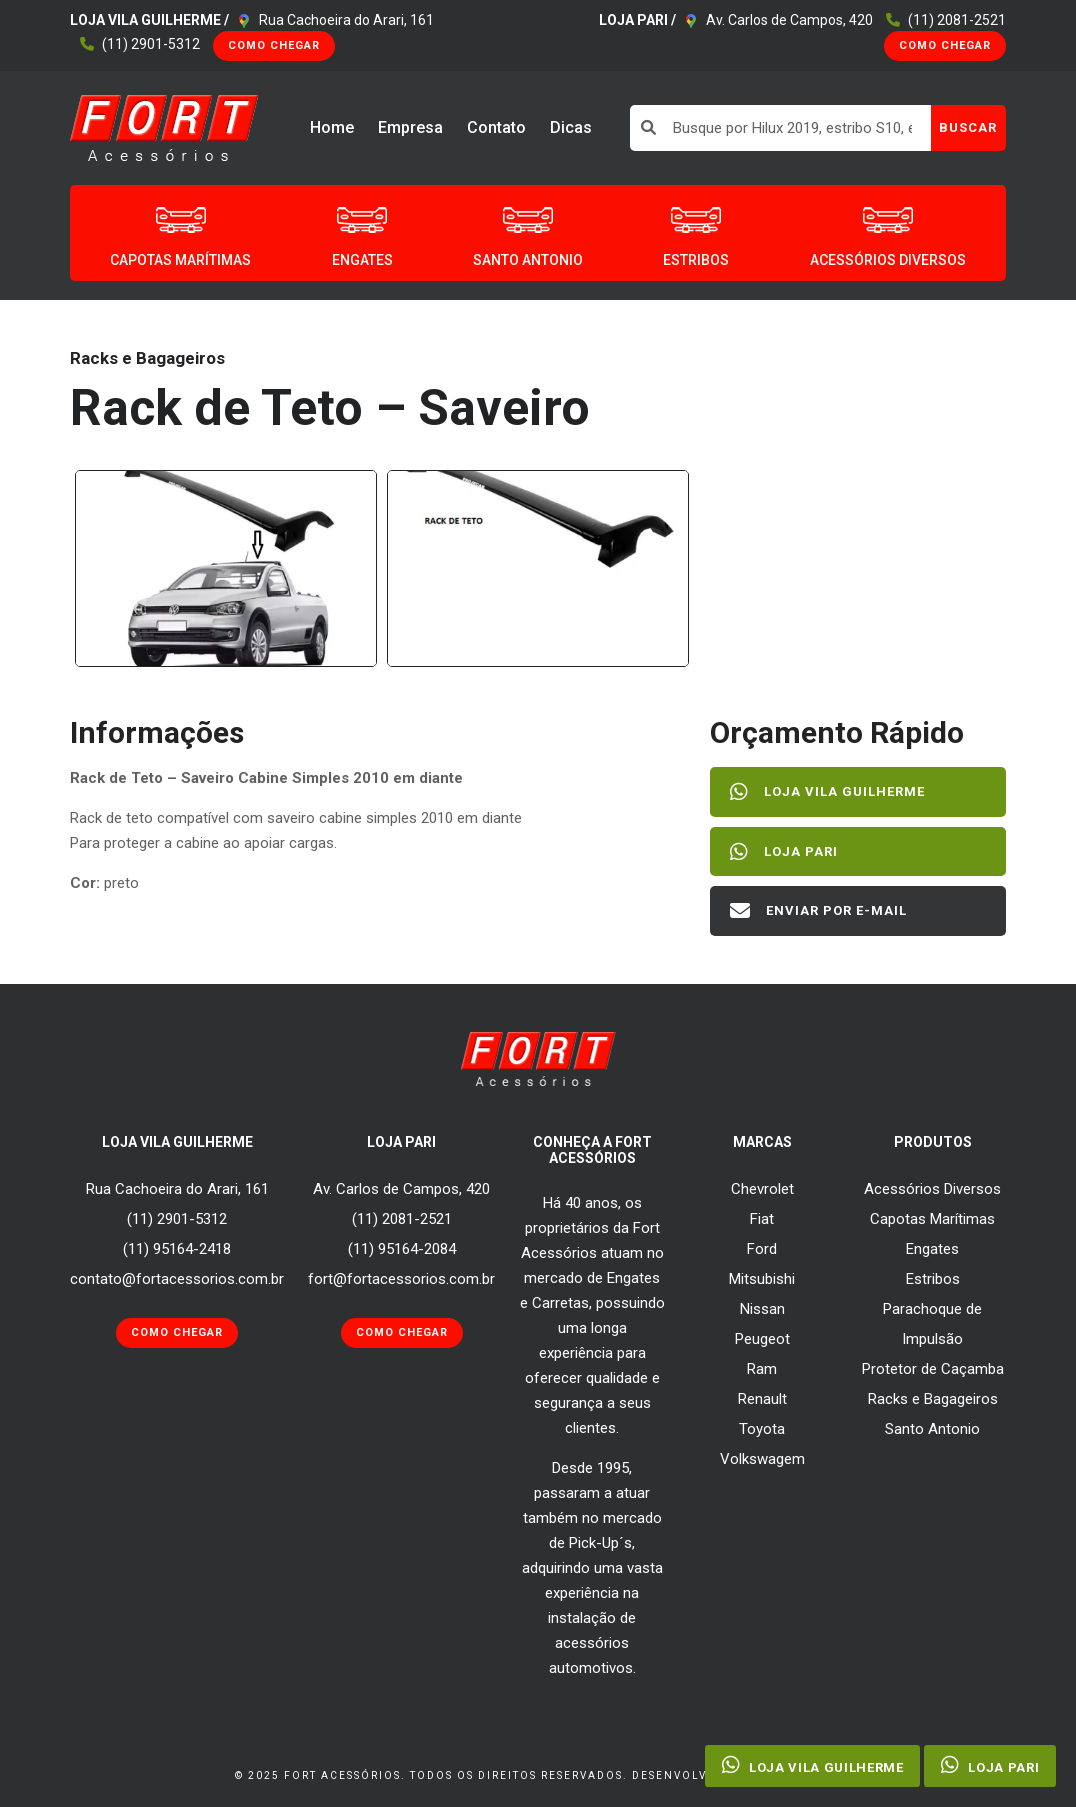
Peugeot (762, 1339)
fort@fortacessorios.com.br (401, 1279)
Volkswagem (762, 1459)
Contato (496, 127)
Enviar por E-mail (818, 911)
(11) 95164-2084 (402, 1249)
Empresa (410, 127)
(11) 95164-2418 (177, 1249)
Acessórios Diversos (932, 1189)
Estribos (933, 1279)
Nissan (762, 1309)
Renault (762, 1399)
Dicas (571, 127)
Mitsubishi (762, 1279)
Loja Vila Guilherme (827, 792)
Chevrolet (762, 1189)
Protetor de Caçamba (933, 1369)
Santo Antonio (932, 1429)
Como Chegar (274, 45)
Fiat (762, 1219)
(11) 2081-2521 (957, 20)
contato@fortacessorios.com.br (177, 1279)
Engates (932, 1249)
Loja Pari (784, 852)
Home (332, 127)
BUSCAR (968, 127)
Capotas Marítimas (932, 1219)
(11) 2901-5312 (151, 44)
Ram (762, 1369)
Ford (762, 1249)
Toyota (762, 1429)
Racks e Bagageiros (933, 1399)
